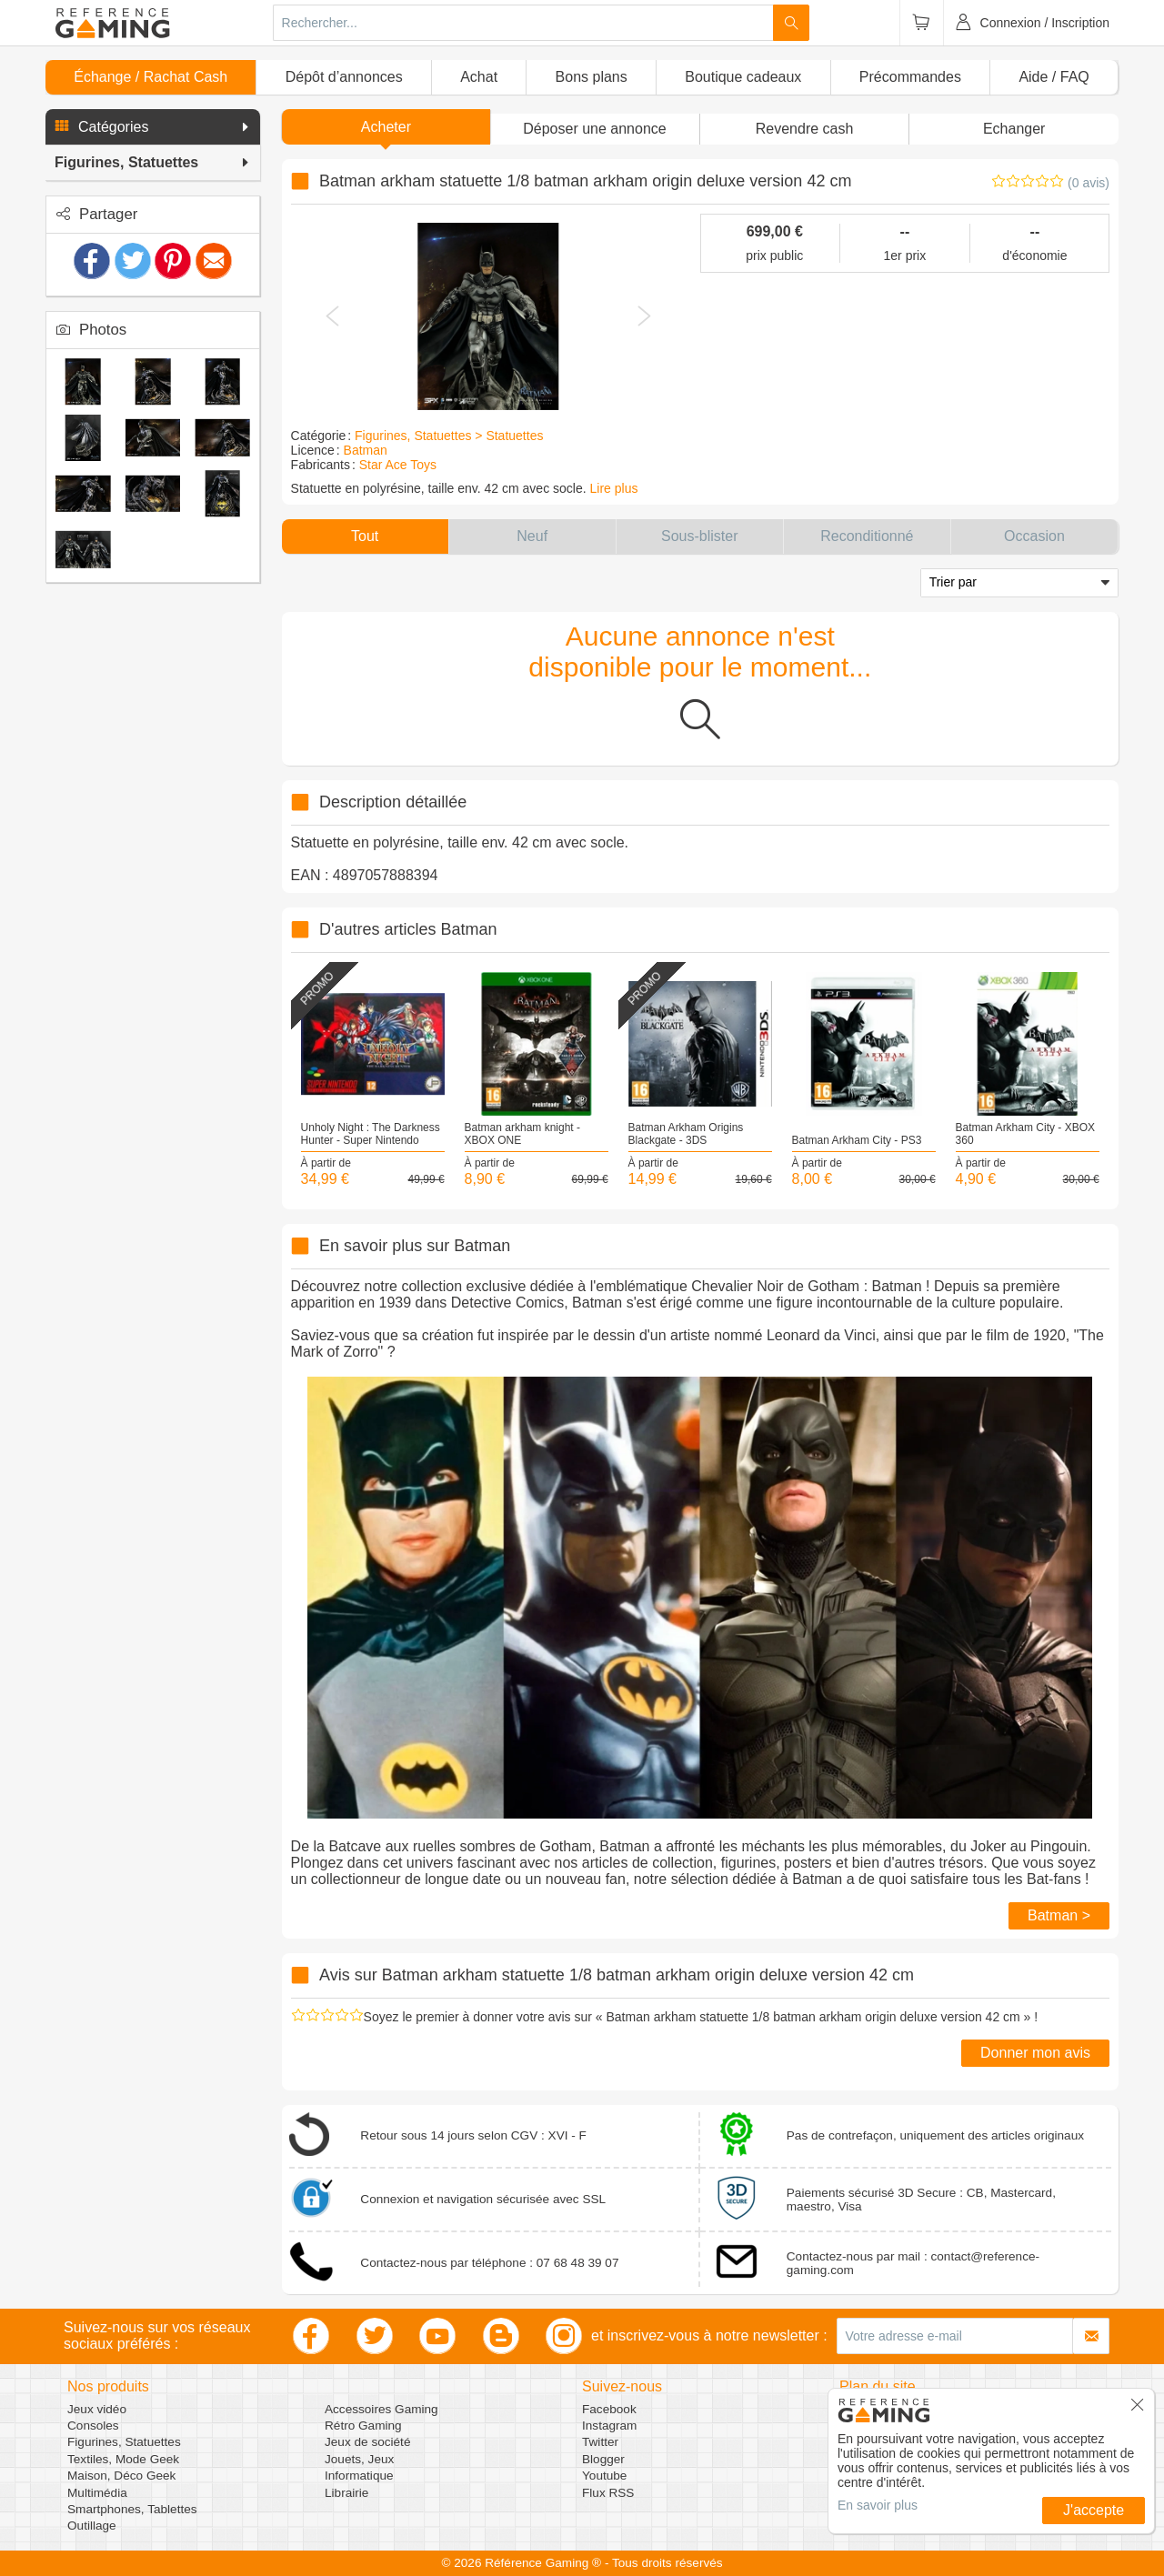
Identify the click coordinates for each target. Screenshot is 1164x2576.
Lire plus (614, 488)
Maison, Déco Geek (121, 2475)
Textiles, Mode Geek (123, 2459)
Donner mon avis (1035, 2052)
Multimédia (97, 2493)
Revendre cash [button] (805, 128)
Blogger (603, 2459)
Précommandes (910, 77)
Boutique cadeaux (743, 77)
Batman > (1059, 1915)
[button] (152, 127)
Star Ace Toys (397, 464)
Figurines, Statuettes (124, 2442)
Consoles (93, 2425)
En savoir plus (878, 2505)
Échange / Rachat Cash (150, 77)
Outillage (91, 2525)
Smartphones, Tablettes (132, 2509)
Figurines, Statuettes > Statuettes (449, 435)
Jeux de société (367, 2442)
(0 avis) (1088, 182)
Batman (365, 450)
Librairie (346, 2493)
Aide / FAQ (1053, 77)
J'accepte (1093, 2510)
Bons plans (591, 77)
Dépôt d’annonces (344, 77)
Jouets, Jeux (359, 2459)
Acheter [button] (386, 127)
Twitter (600, 2442)
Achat (478, 77)
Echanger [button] (1014, 128)
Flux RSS (608, 2493)
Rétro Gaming (363, 2425)
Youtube (604, 2475)
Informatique (359, 2475)
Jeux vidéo (96, 2409)
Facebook (609, 2409)
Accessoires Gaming (381, 2409)
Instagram (609, 2425)
